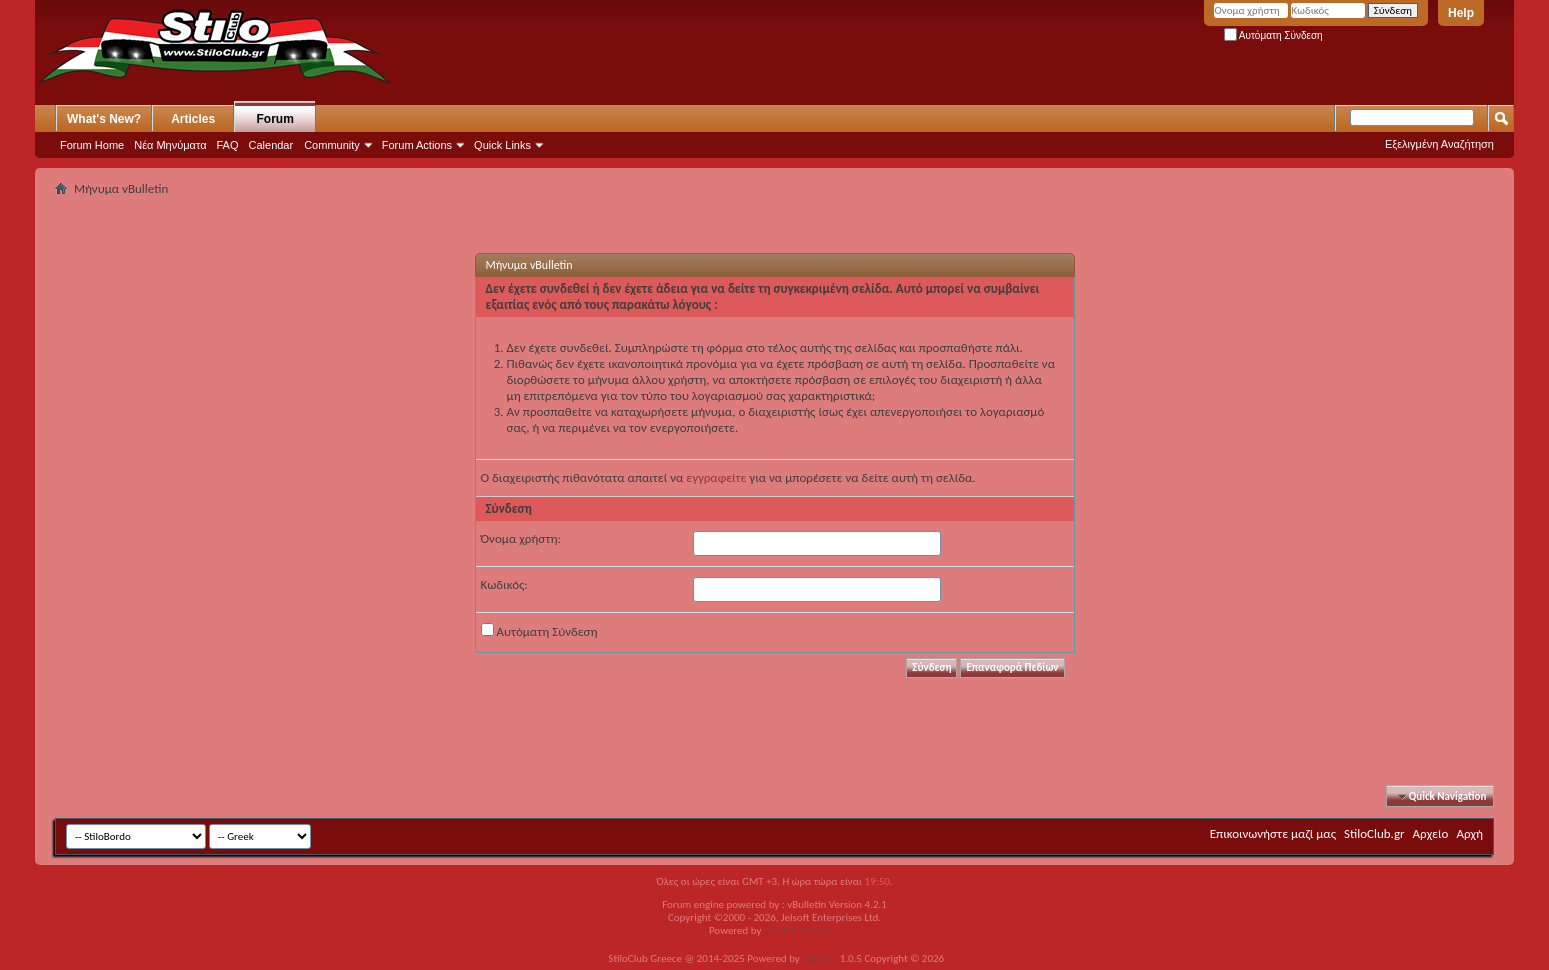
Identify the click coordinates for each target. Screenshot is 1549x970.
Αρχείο (1431, 833)
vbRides (819, 958)
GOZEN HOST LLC (802, 930)
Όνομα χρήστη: (521, 538)
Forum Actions (417, 145)
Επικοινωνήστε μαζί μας (1273, 833)
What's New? (104, 119)
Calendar (271, 145)
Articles (193, 119)
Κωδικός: (504, 584)
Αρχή (1469, 833)
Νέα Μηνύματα (170, 145)
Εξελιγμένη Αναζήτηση (1439, 144)
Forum (275, 119)
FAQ (228, 145)
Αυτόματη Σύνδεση (1273, 35)
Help (1461, 13)
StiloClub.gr (1374, 833)
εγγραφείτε (716, 477)
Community (332, 145)
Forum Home (92, 145)
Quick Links (502, 145)
